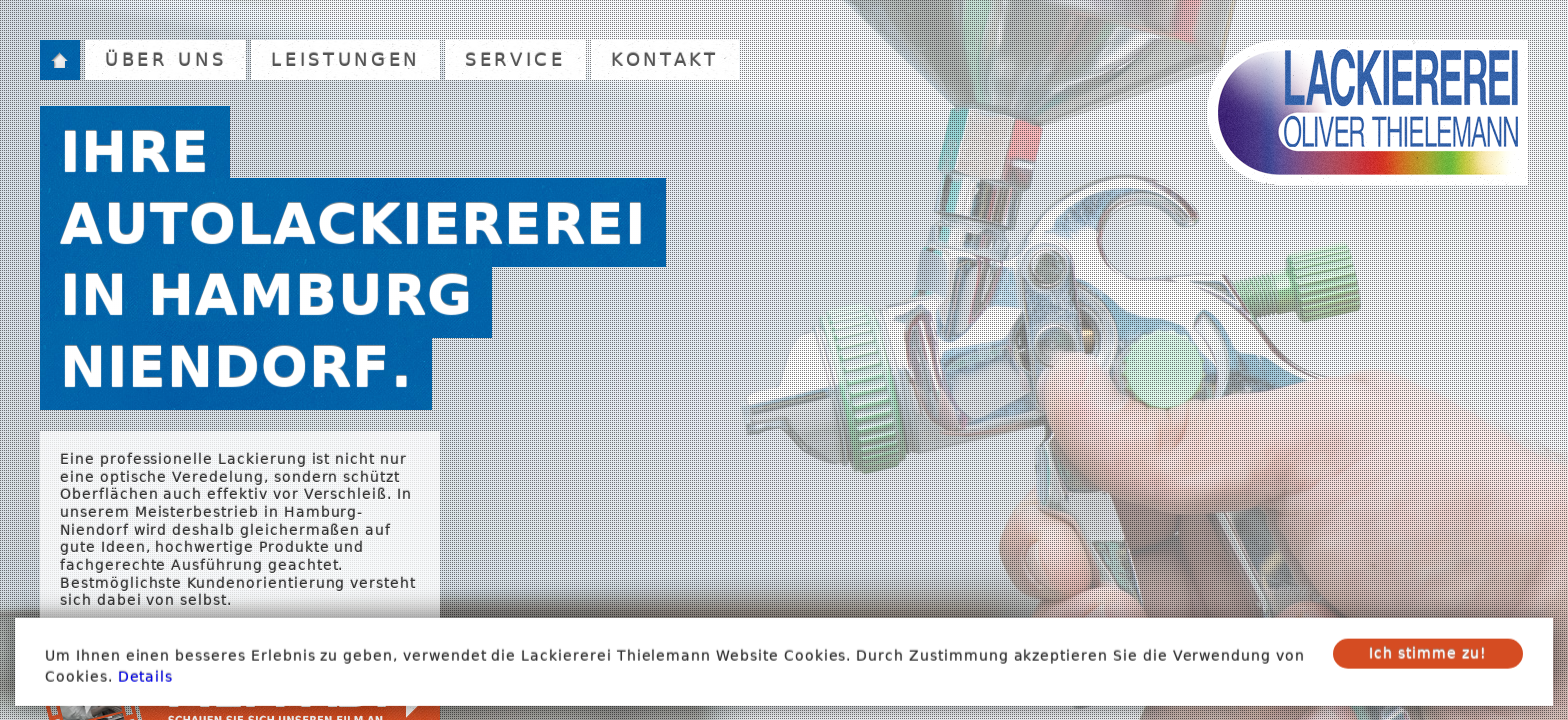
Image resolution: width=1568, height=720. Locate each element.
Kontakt (665, 59)
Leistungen (345, 59)
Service (515, 59)
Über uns (165, 59)
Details (146, 683)
